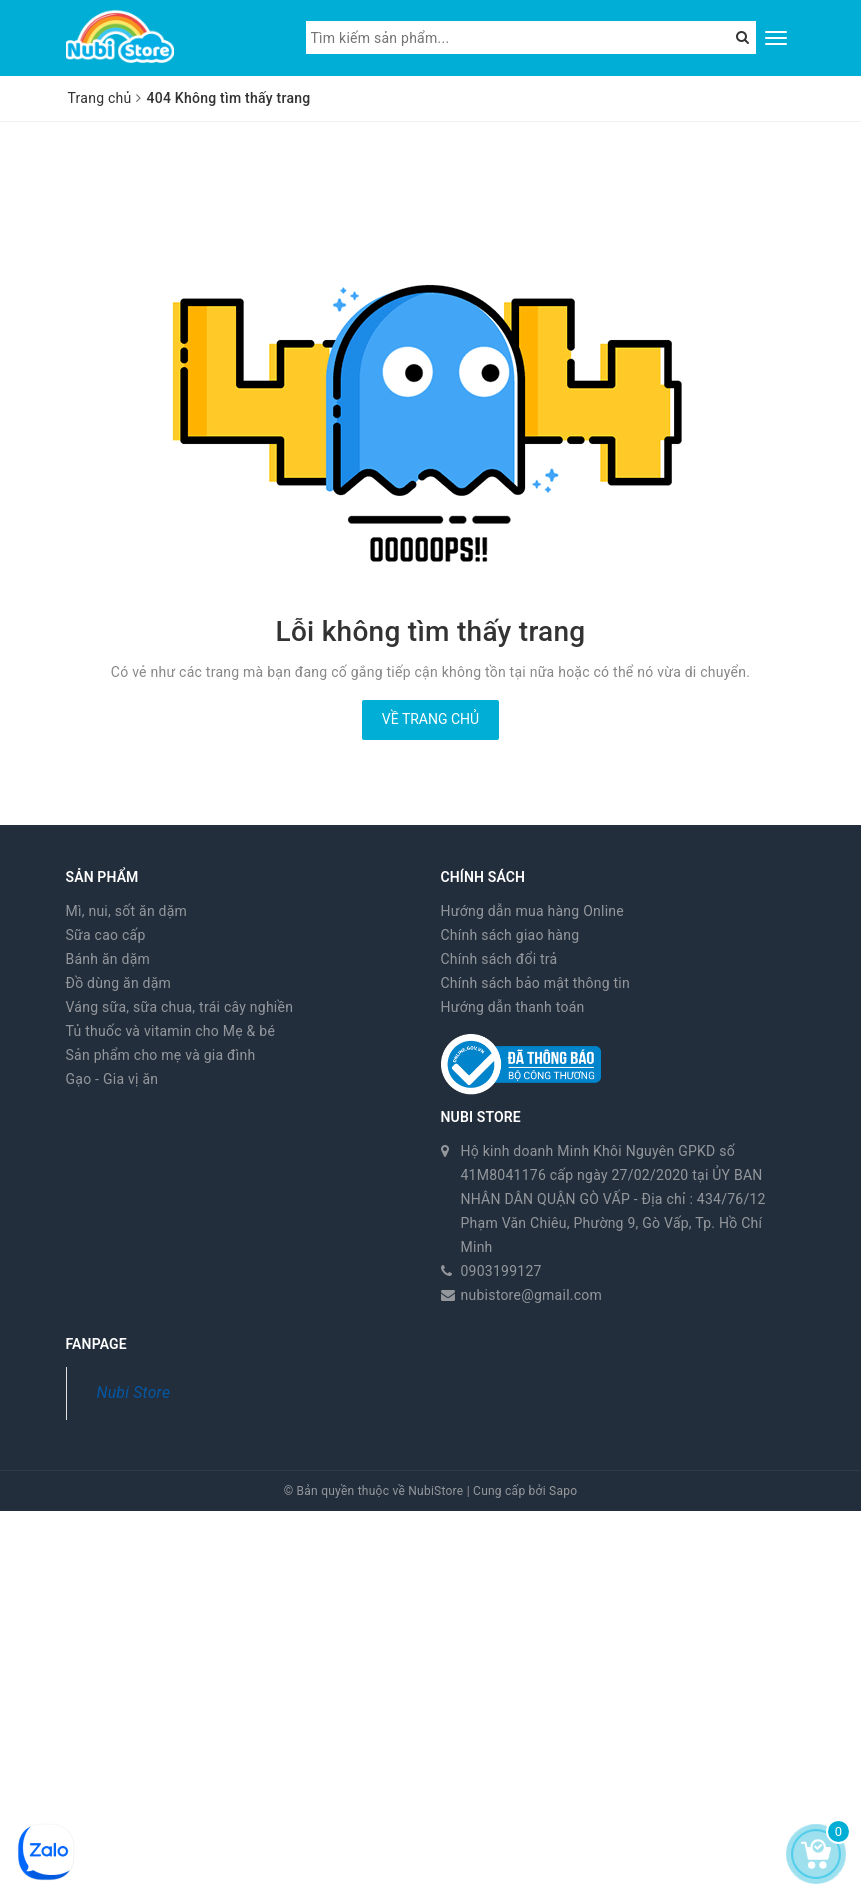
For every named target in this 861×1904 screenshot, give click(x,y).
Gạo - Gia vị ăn (112, 1079)
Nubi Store (134, 1392)
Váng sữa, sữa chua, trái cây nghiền (180, 1007)
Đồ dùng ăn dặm (119, 983)
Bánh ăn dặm (108, 959)
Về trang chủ (430, 719)
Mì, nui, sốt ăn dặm (127, 911)
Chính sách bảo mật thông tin (536, 983)
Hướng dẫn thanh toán (513, 1007)
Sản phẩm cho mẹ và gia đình (161, 1055)
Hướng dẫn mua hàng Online (533, 911)
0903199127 (501, 1271)
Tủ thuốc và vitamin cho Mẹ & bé (171, 1031)
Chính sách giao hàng (510, 935)
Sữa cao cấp (106, 935)
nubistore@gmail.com (532, 1295)
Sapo (563, 1491)
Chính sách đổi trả (499, 959)
